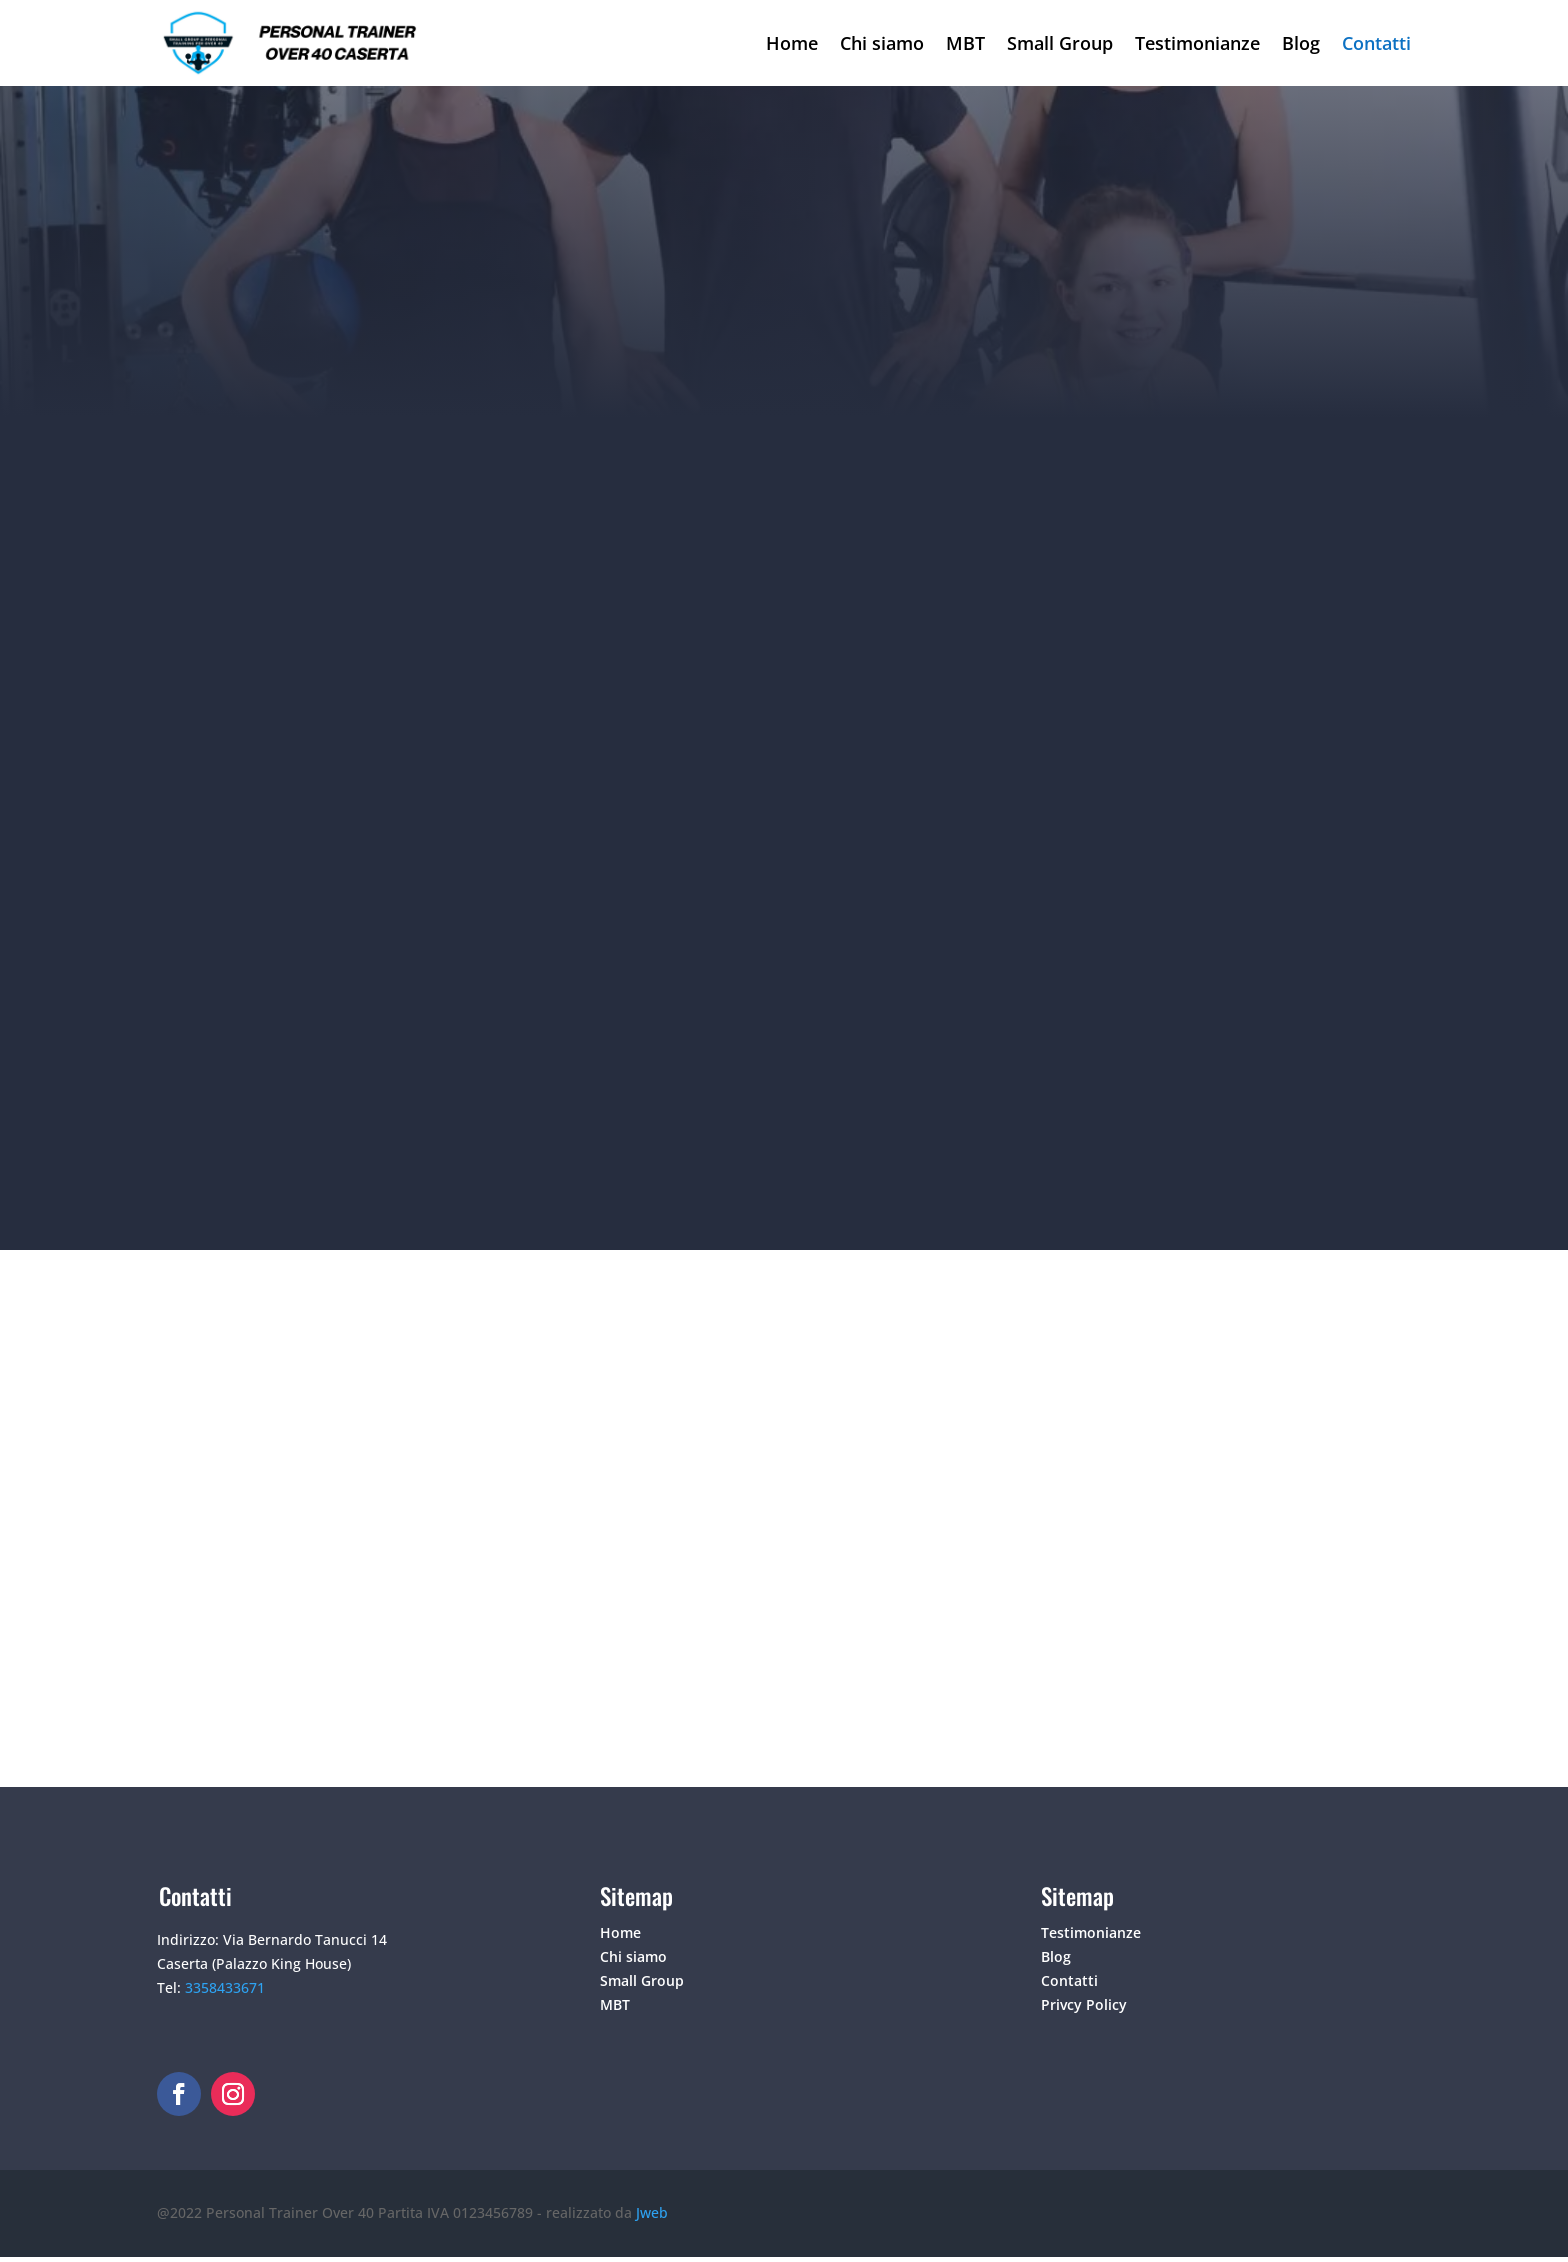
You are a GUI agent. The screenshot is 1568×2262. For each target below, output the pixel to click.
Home (792, 43)
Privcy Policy (1084, 2004)
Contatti (1376, 43)
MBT (965, 43)
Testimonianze (1197, 43)
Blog (1301, 43)
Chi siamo (882, 43)
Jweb (652, 2212)
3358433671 (225, 1987)
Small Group (1060, 43)
